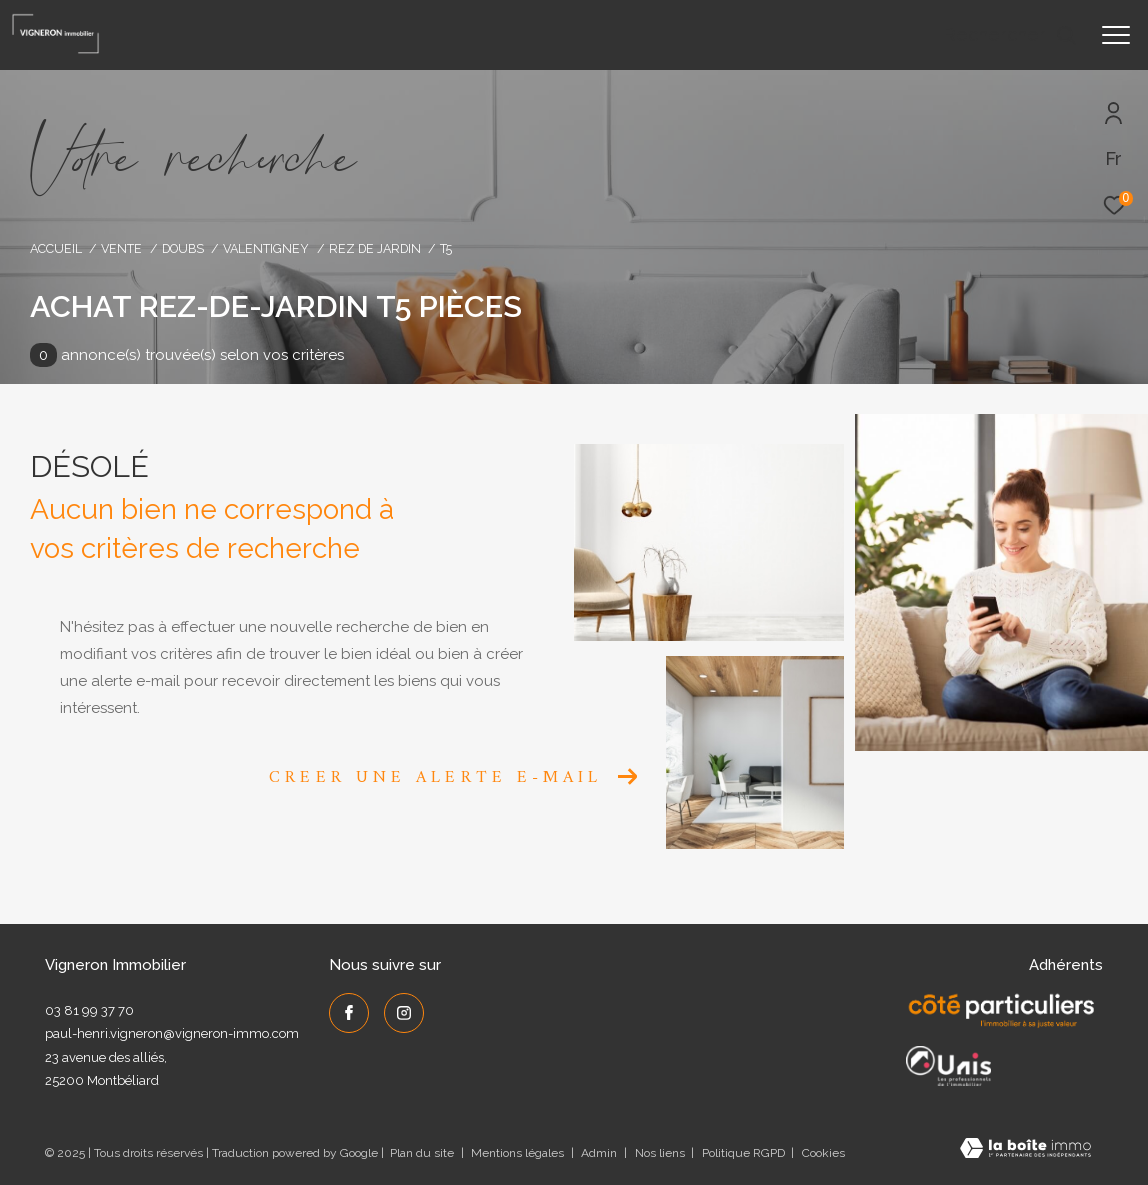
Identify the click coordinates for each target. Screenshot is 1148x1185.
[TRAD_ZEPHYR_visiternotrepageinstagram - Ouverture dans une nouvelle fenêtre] (404, 1013)
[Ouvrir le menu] (1116, 35)
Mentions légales (519, 1153)
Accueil (56, 248)
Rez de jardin (375, 248)
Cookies (823, 1153)
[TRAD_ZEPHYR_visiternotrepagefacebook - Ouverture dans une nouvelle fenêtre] (349, 1013)
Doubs (183, 248)
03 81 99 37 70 (89, 1010)
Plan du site (423, 1153)
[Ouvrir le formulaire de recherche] (1010, 35)
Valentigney (266, 248)
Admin (600, 1153)
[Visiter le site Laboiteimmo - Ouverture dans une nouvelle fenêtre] (1025, 1150)
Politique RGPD (743, 1153)
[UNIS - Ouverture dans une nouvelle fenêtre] (948, 1066)
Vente (121, 248)
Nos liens (661, 1153)
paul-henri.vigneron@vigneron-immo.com (172, 1033)
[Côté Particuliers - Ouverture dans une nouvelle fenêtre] (1001, 1011)
